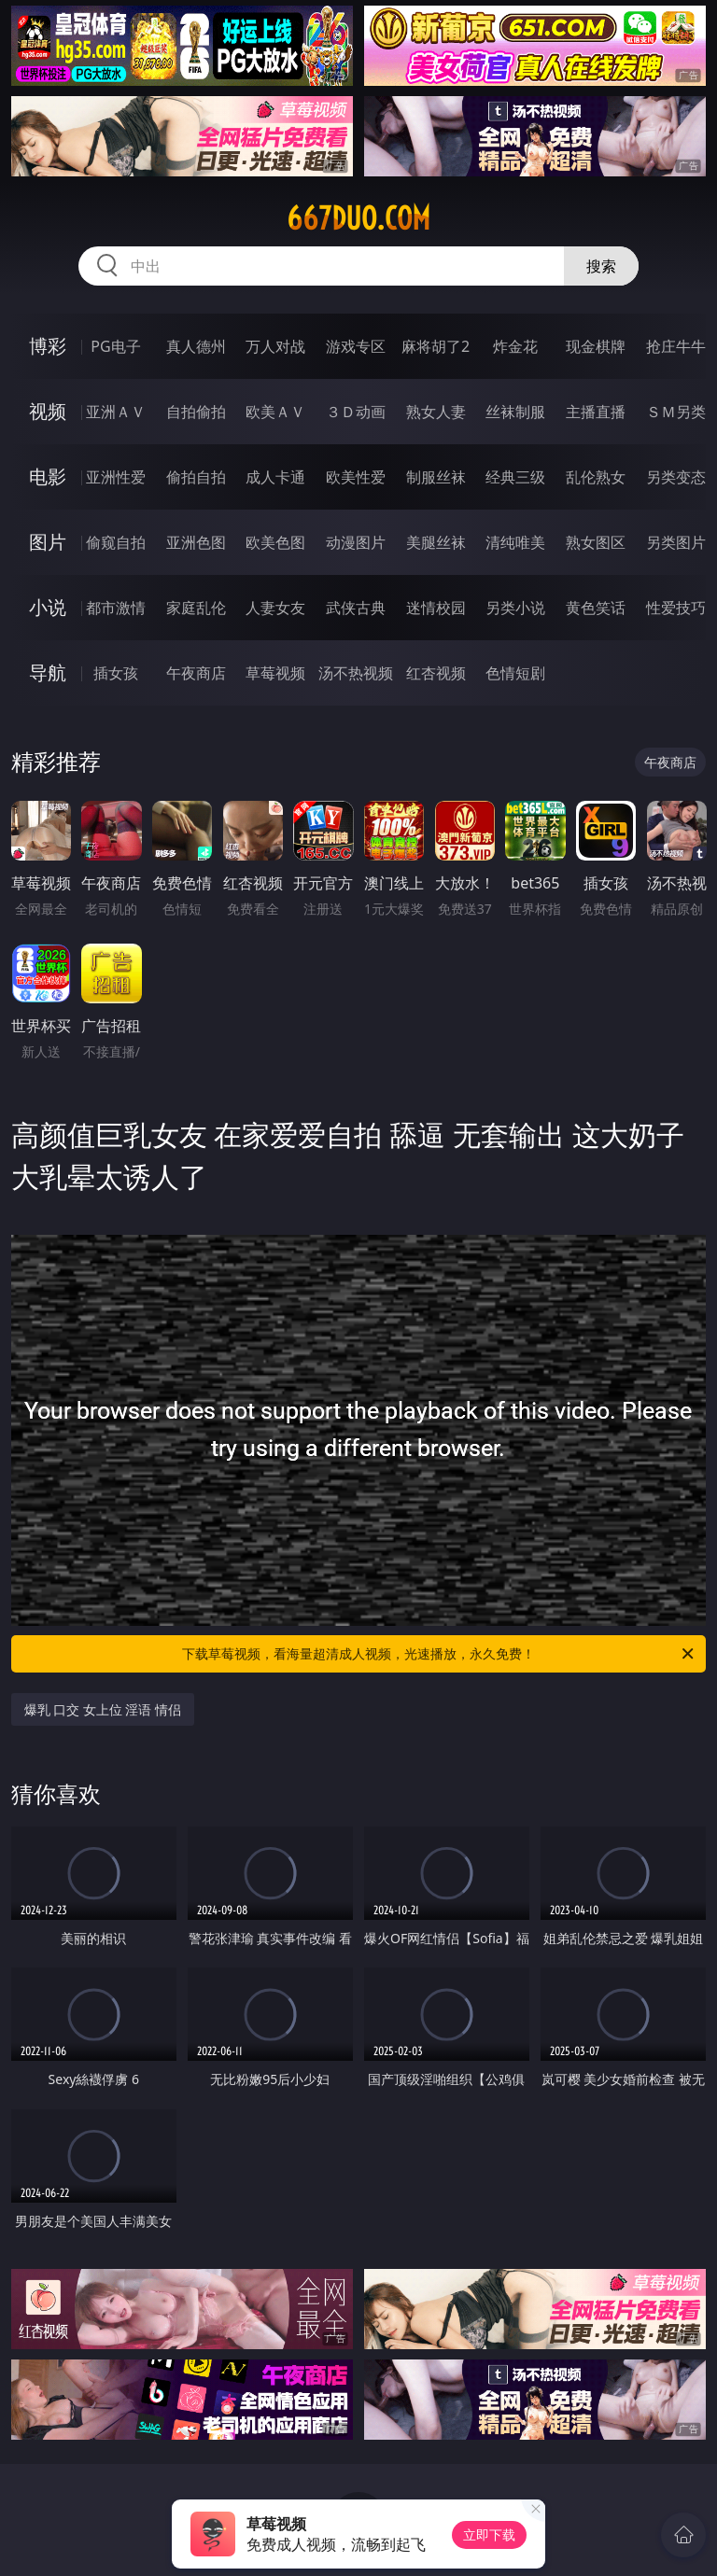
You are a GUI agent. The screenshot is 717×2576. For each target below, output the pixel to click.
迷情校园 (436, 607)
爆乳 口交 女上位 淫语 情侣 (103, 1709)
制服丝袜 (436, 477)
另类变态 (676, 477)
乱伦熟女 (596, 477)
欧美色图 (275, 542)
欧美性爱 (356, 477)
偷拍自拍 (196, 477)
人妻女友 (275, 607)
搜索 (601, 266)
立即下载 (489, 2534)
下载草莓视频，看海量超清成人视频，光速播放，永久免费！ (439, 1654)
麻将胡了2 (435, 346)
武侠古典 (356, 607)
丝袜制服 (515, 411)
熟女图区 (596, 542)
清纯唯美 (515, 542)
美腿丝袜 (436, 542)
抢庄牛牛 (676, 346)
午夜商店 (196, 673)
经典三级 (515, 477)
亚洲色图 (196, 542)
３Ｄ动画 (356, 411)
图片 (47, 541)
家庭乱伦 (196, 607)
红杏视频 (436, 673)
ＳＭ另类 (676, 411)
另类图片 (676, 542)
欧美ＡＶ (275, 411)
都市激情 (116, 607)
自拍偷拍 (196, 411)
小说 (47, 607)
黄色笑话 (596, 607)
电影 (47, 476)
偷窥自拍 (116, 542)
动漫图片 (356, 542)
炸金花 (515, 346)
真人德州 (196, 346)
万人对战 (275, 346)
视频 (47, 411)
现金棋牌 (596, 346)
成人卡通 (275, 477)
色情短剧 (515, 673)
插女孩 (115, 673)
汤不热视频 (355, 673)
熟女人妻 (436, 411)
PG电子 (115, 346)
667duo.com (358, 218)
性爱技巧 (676, 607)
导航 (47, 672)
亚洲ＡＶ (116, 411)
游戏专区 (356, 346)
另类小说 (515, 607)
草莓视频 (275, 673)
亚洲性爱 (116, 477)
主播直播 (596, 411)
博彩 (47, 345)
